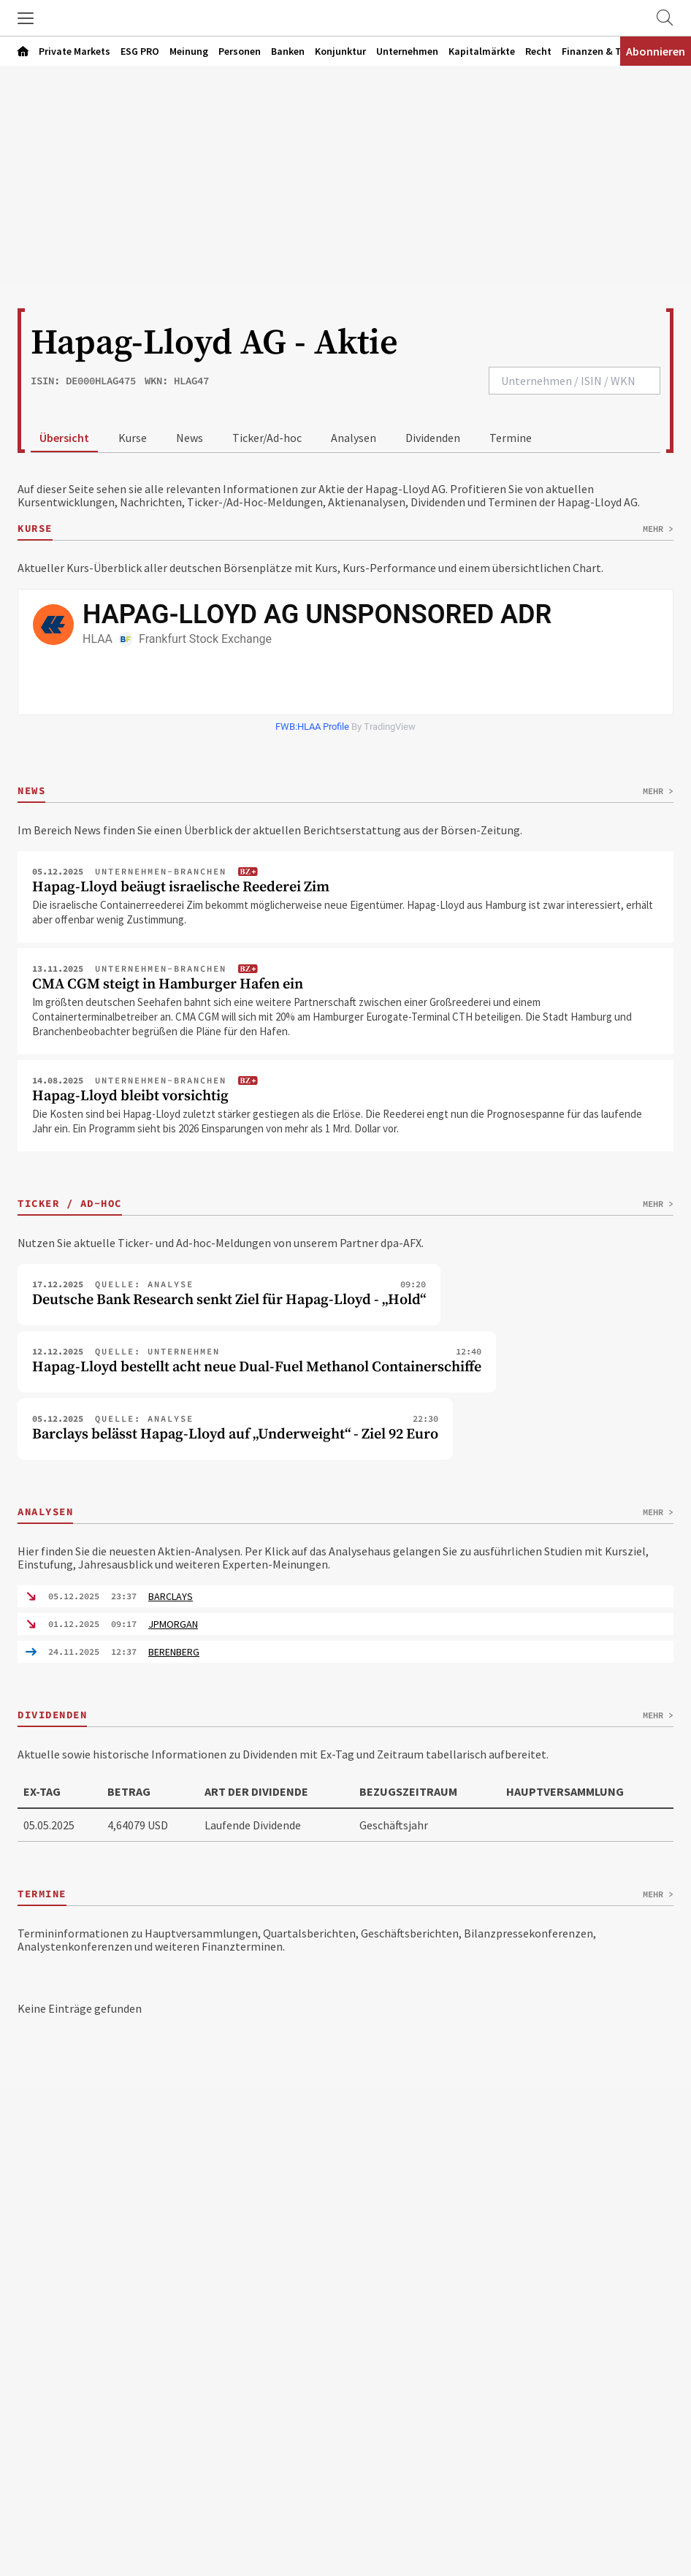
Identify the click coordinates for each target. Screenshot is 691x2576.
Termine (510, 437)
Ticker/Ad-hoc (267, 437)
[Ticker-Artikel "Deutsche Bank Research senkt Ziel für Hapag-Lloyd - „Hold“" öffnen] (229, 1294)
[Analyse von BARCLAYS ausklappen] (345, 1596)
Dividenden (432, 437)
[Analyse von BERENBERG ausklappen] (345, 1652)
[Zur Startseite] (345, 18)
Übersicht (64, 437)
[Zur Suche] (664, 18)
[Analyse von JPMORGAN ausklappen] (345, 1624)
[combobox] (574, 381)
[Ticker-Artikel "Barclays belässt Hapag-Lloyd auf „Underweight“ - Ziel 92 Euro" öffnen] (235, 1429)
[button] (25, 18)
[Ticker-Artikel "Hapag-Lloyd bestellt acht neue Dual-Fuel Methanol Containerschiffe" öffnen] (257, 1361)
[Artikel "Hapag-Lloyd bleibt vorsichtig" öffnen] (345, 1111)
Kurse (132, 437)
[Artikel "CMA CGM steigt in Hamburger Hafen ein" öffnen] (345, 1007)
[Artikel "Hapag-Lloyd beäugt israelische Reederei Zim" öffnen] (345, 902)
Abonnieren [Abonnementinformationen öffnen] (655, 51)
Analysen (353, 437)
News (189, 437)
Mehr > (658, 528)
